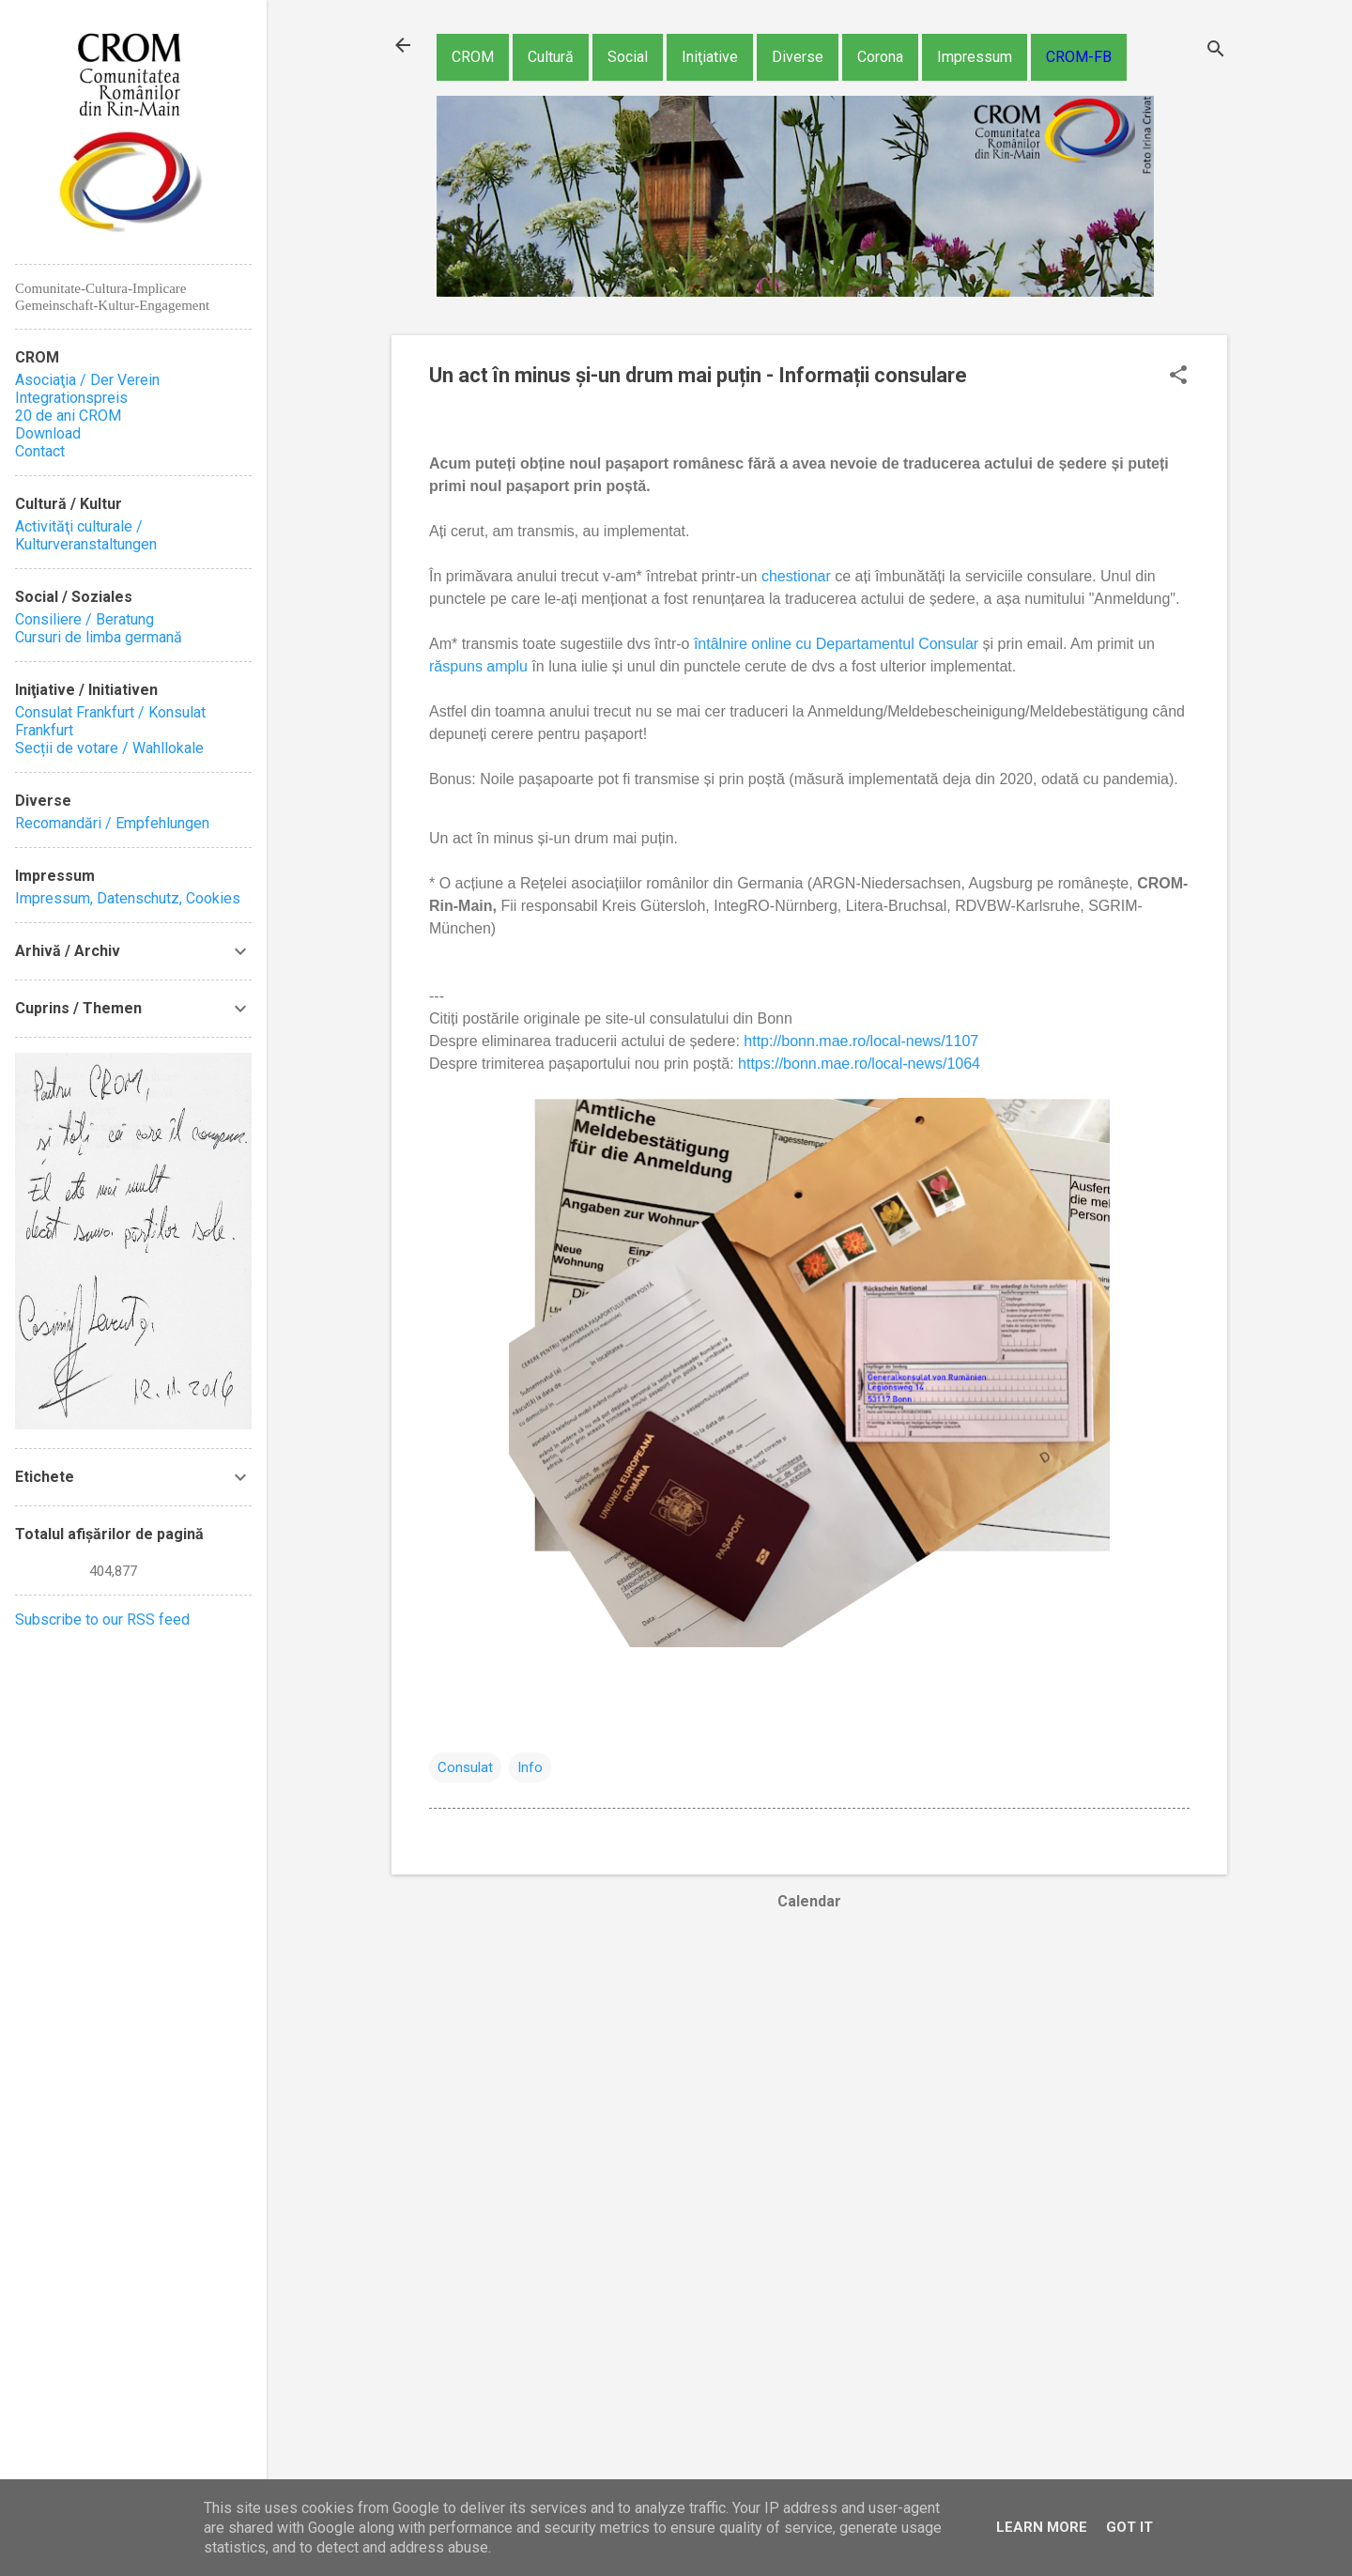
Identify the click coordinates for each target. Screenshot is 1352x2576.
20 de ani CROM (68, 415)
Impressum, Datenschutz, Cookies (127, 898)
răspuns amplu (478, 666)
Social (627, 57)
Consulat (465, 1767)
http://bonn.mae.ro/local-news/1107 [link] (861, 1041)
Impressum (974, 57)
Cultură (551, 57)
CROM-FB (1079, 57)
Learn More (1041, 2527)
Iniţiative (710, 57)
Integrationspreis (71, 398)
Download (48, 433)
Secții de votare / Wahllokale (109, 748)
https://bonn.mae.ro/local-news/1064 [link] (859, 1064)
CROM (473, 57)
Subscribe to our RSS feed (102, 1619)
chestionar (798, 576)
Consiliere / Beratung (84, 619)
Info (530, 1767)
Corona (880, 57)
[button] (1178, 376)
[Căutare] (1216, 51)
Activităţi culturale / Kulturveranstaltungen (86, 535)
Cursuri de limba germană (98, 637)
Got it (1129, 2527)
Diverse (797, 57)
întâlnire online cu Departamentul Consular (836, 644)
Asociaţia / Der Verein (87, 380)
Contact (40, 451)
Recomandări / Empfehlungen (112, 823)
